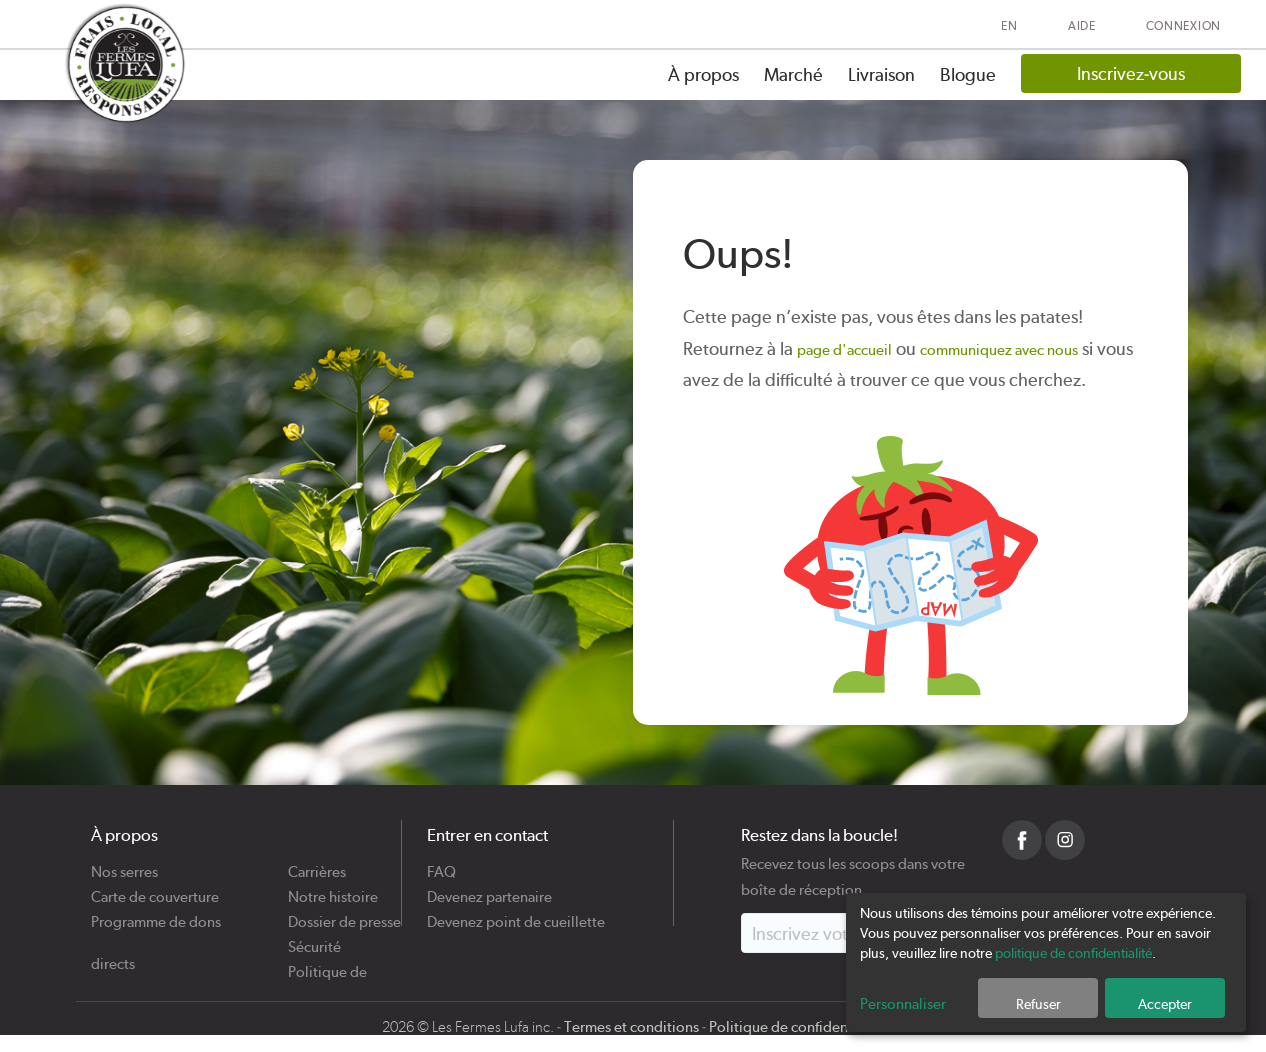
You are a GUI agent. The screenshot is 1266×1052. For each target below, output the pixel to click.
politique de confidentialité (1073, 953)
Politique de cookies (327, 964)
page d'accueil (844, 350)
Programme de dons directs (156, 914)
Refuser (1038, 1004)
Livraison (881, 74)
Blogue (968, 74)
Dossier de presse (344, 914)
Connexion (1183, 26)
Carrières (317, 864)
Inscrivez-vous (1131, 73)
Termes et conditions (631, 1027)
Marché (793, 74)
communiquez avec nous (999, 350)
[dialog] (1046, 962)
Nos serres (124, 864)
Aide (1082, 26)
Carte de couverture (155, 889)
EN (1009, 26)
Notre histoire (333, 889)
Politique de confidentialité (797, 1027)
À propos (703, 74)
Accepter (1165, 1004)
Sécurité (314, 939)
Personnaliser (903, 1004)
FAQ (441, 864)
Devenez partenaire (489, 889)
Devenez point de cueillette (516, 914)
